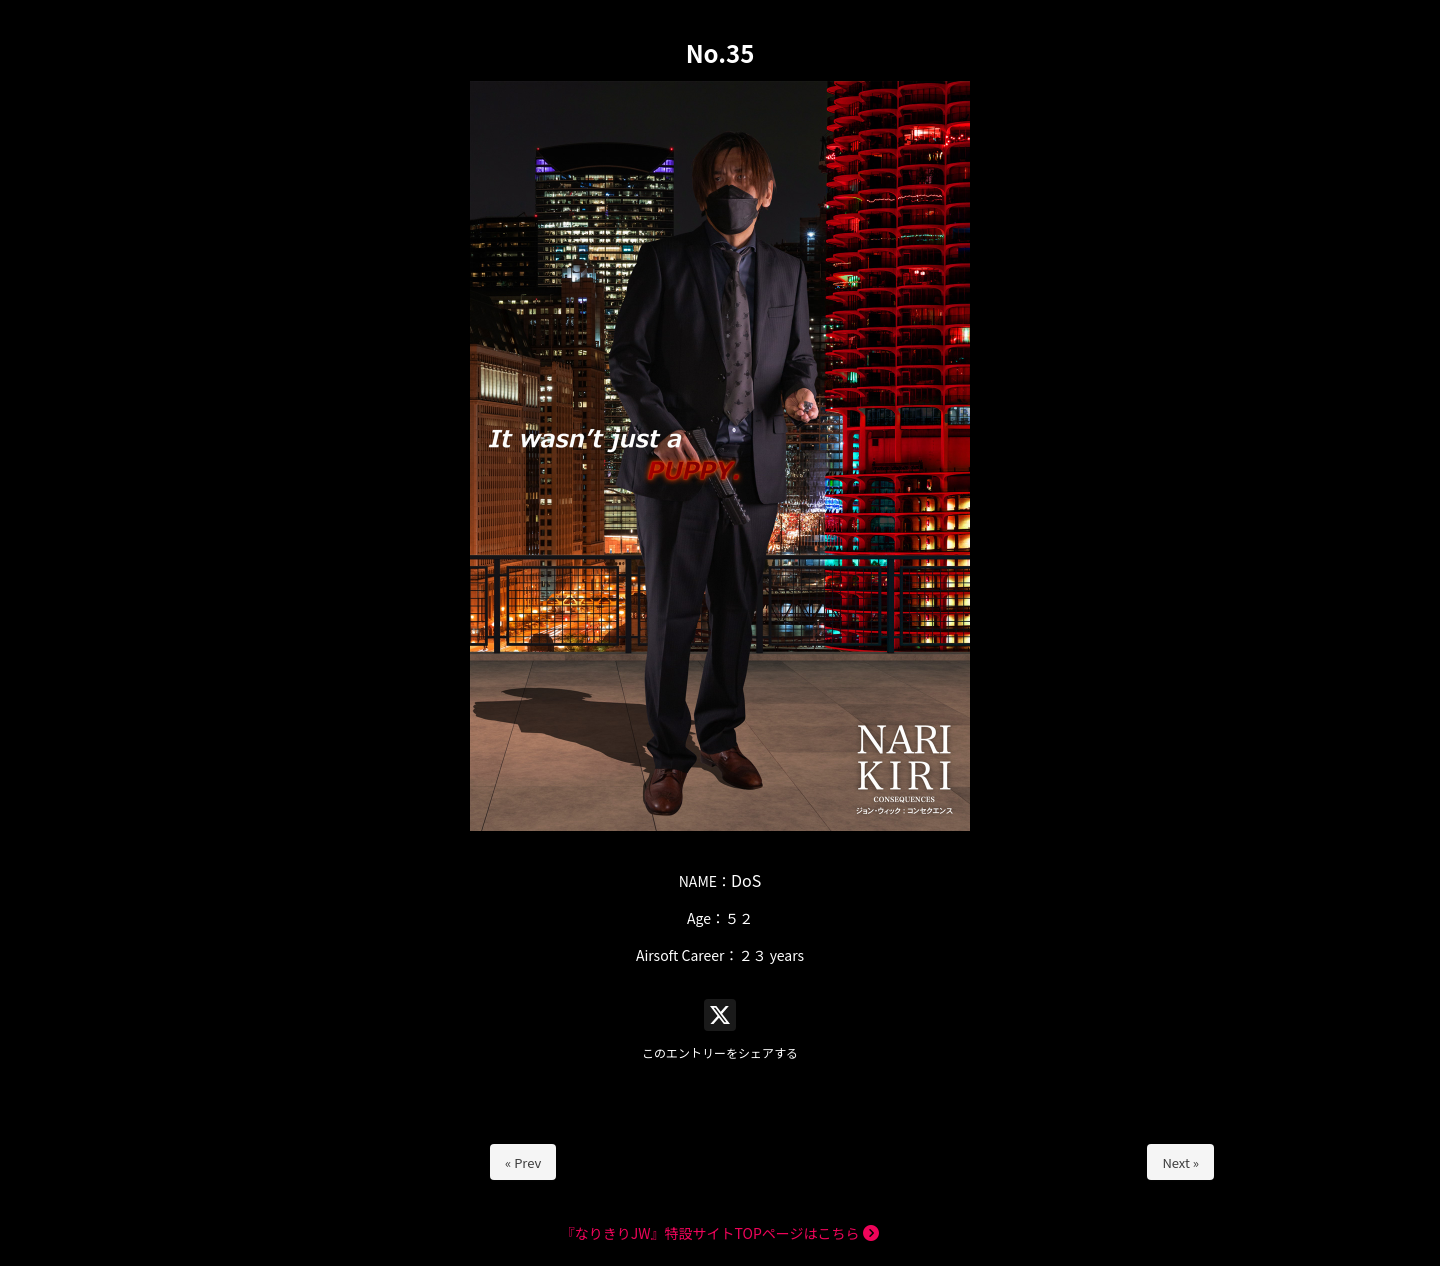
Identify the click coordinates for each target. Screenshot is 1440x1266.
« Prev (523, 1162)
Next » (1180, 1162)
